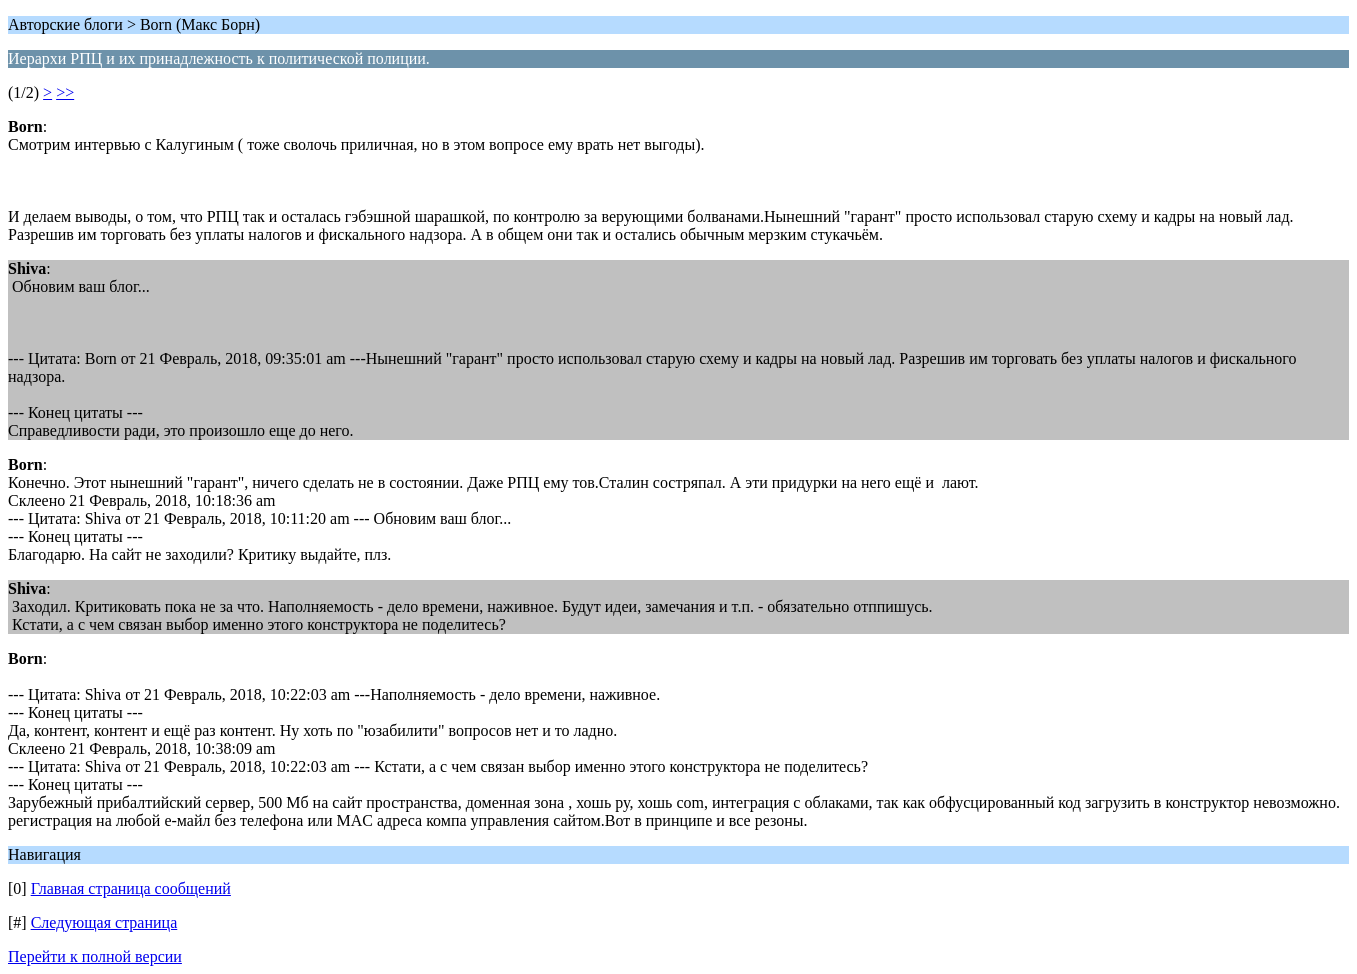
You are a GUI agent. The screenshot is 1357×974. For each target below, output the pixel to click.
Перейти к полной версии (95, 956)
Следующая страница (104, 922)
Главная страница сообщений (131, 888)
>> (65, 92)
